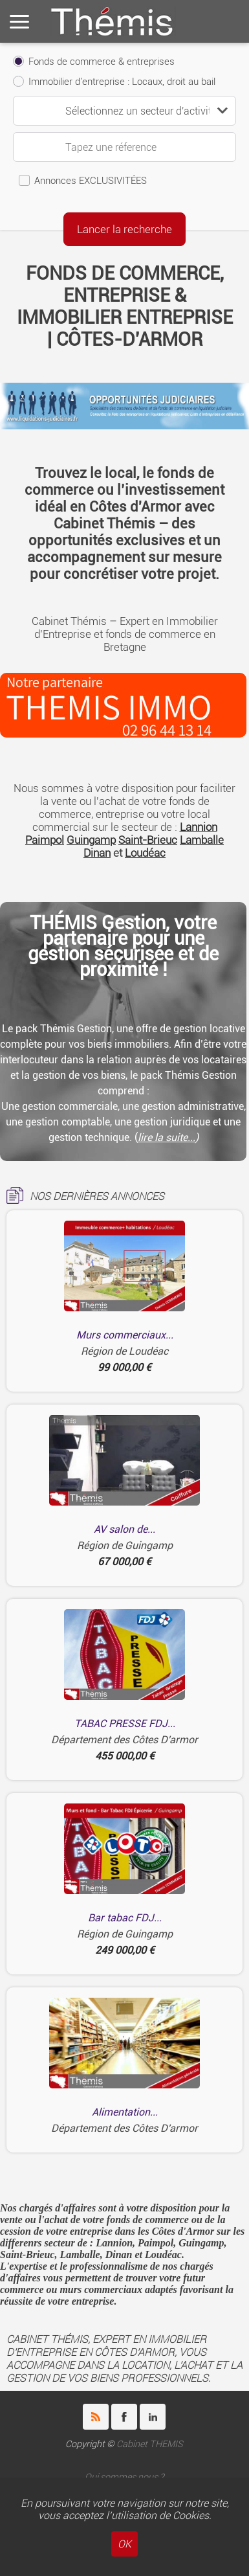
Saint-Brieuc (147, 839)
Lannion (198, 826)
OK (124, 2544)
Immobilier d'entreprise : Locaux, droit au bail (121, 81)
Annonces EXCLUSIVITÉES (90, 180)
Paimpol (44, 839)
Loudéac (145, 852)
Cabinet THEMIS (149, 2444)
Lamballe (202, 839)
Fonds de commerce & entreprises (101, 61)
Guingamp (91, 839)
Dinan (97, 852)
